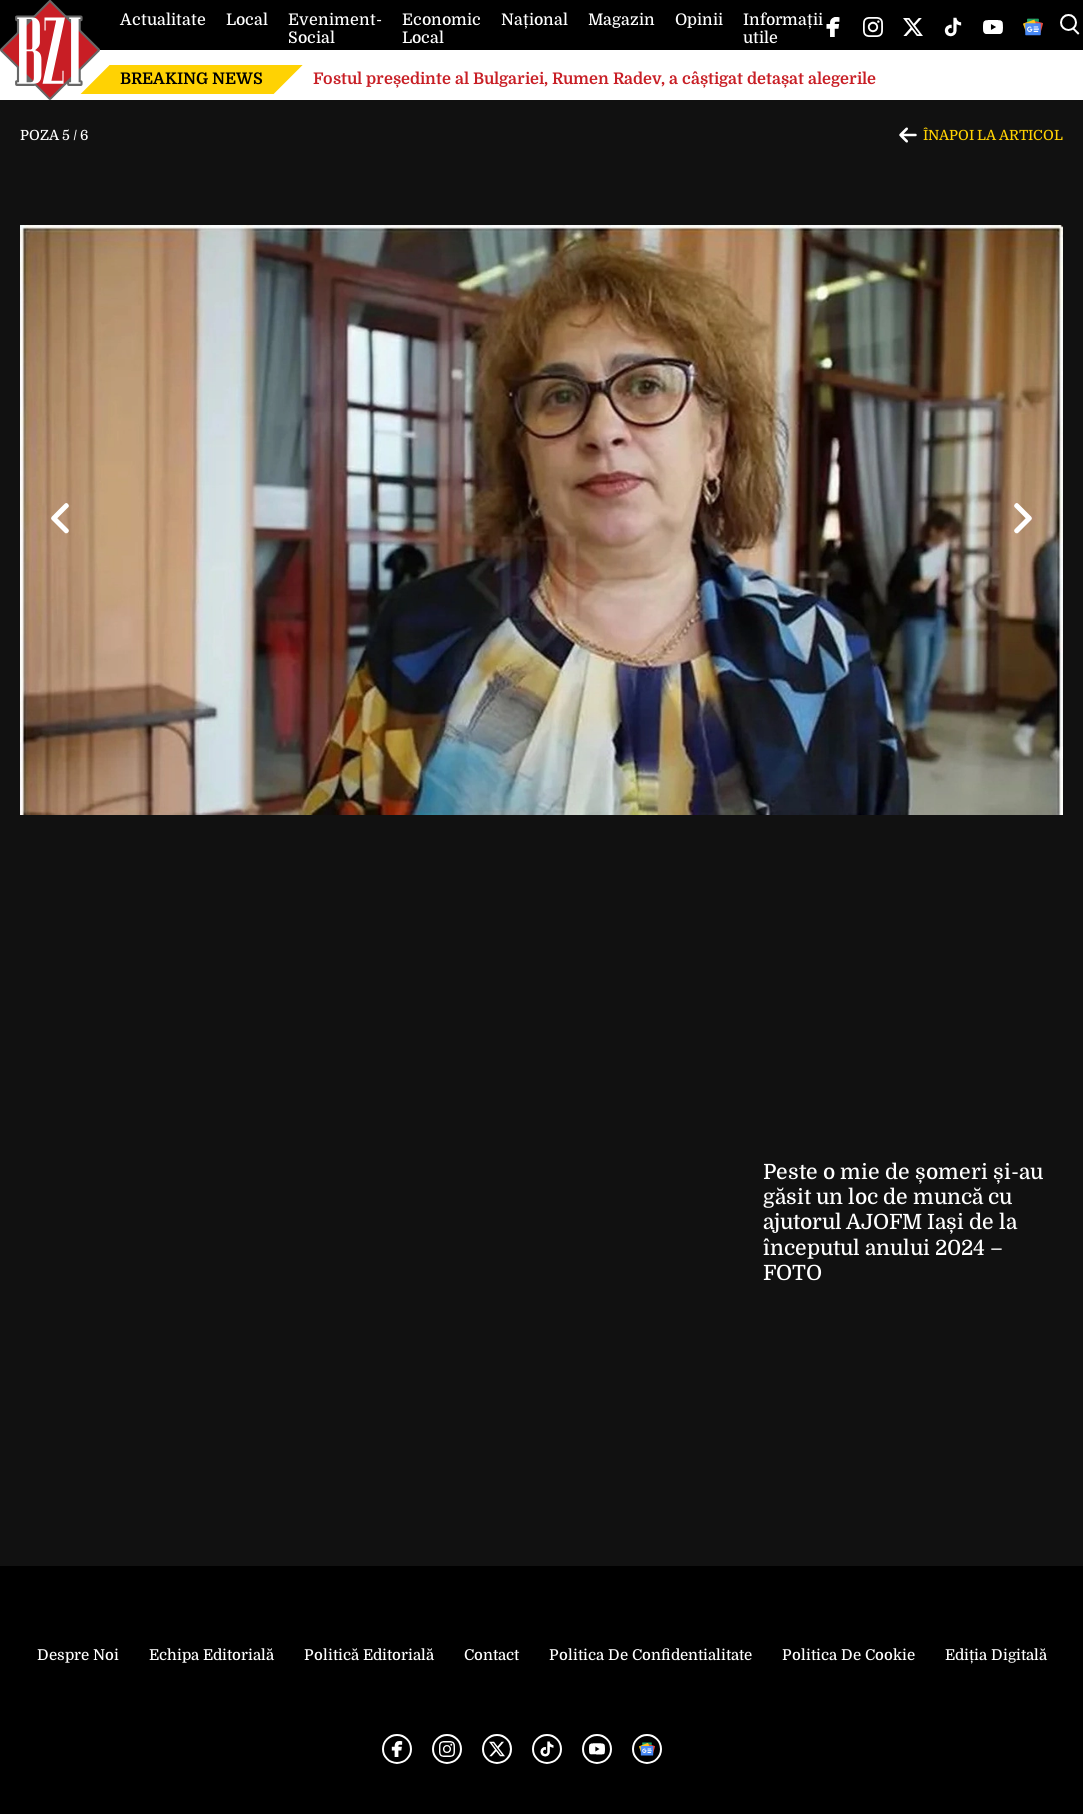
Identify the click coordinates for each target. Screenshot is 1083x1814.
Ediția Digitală (996, 1655)
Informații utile (783, 29)
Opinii (699, 20)
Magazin (621, 20)
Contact (491, 1655)
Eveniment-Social (335, 29)
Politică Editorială (369, 1655)
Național (534, 20)
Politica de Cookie (848, 1655)
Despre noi (78, 1655)
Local (247, 20)
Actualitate (163, 20)
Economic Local (441, 29)
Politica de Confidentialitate (650, 1655)
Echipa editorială (211, 1655)
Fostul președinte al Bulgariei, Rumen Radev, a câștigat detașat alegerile (594, 79)
